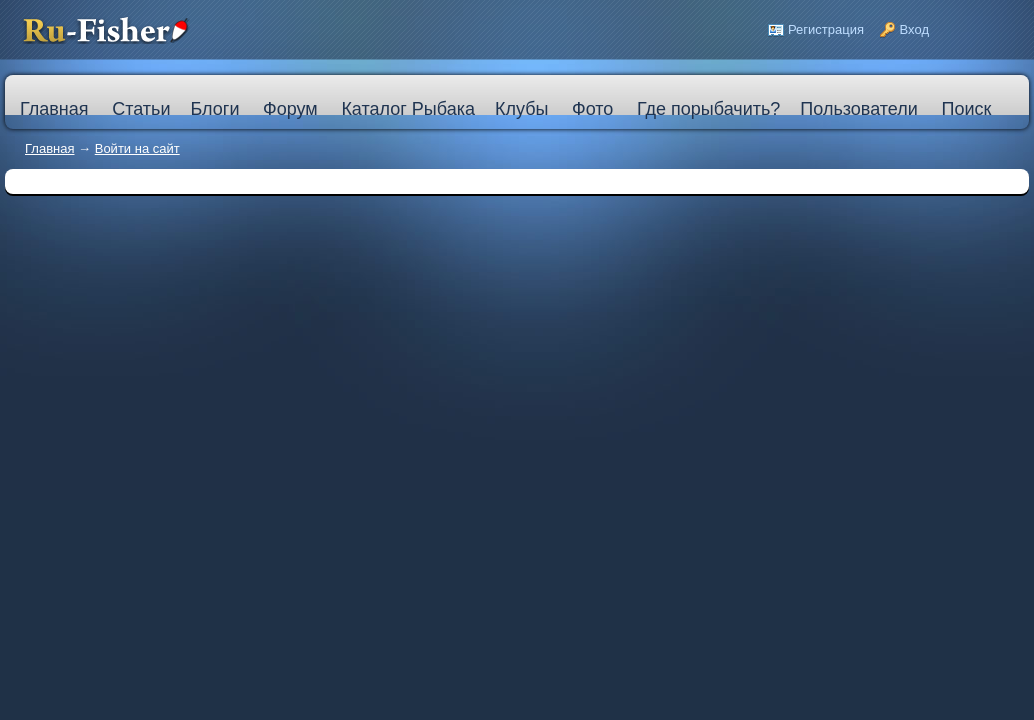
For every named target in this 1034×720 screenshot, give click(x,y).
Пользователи (858, 109)
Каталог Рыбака (408, 109)
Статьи (141, 109)
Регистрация (826, 29)
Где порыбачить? (708, 109)
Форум (290, 109)
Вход (914, 29)
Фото (592, 109)
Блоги (214, 109)
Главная (49, 148)
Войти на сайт (137, 148)
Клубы (521, 109)
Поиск (966, 109)
